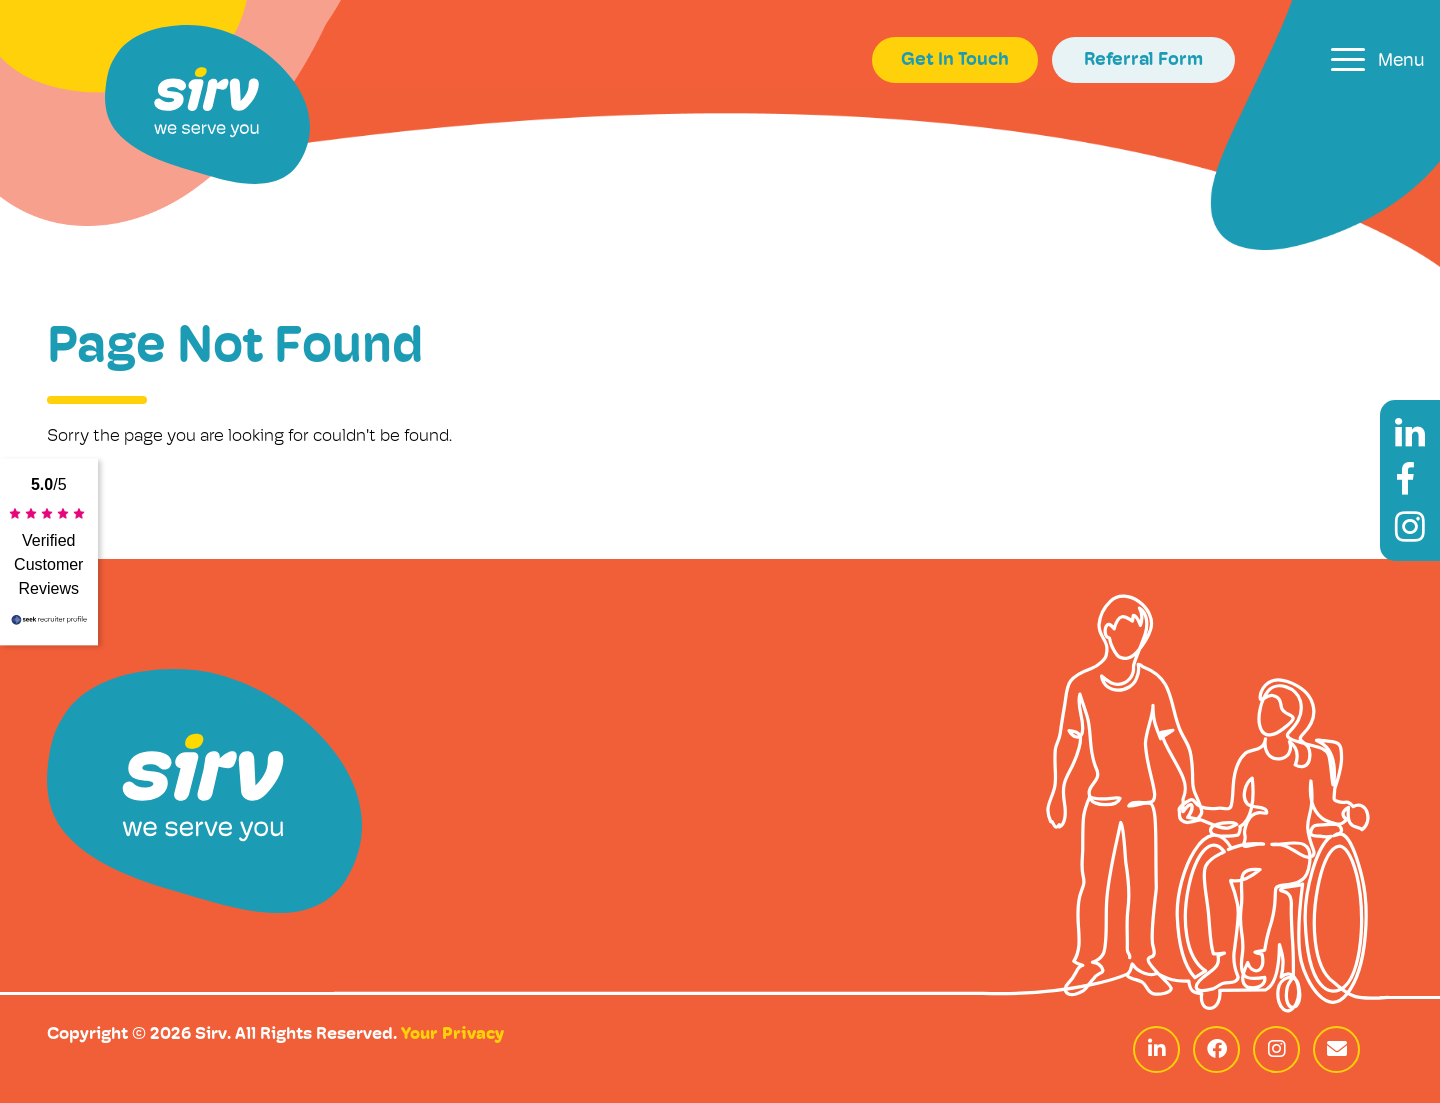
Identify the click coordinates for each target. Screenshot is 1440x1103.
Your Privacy (452, 1034)
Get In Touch (955, 60)
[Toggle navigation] (1378, 59)
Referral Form (1143, 60)
